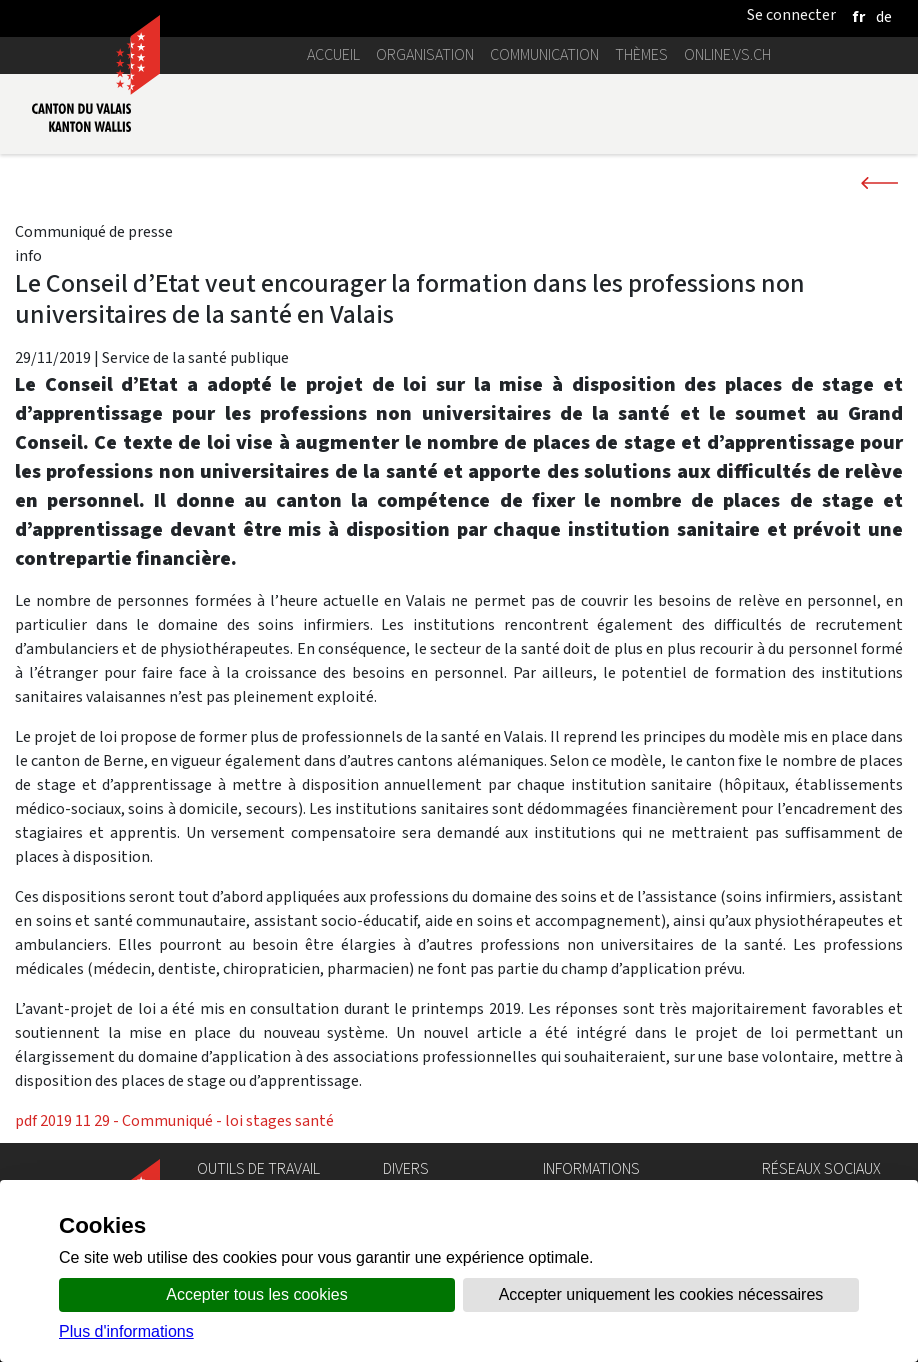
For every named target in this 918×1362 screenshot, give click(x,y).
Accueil (333, 54)
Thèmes (641, 54)
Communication (544, 54)
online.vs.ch (727, 54)
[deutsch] (884, 16)
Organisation (425, 54)
